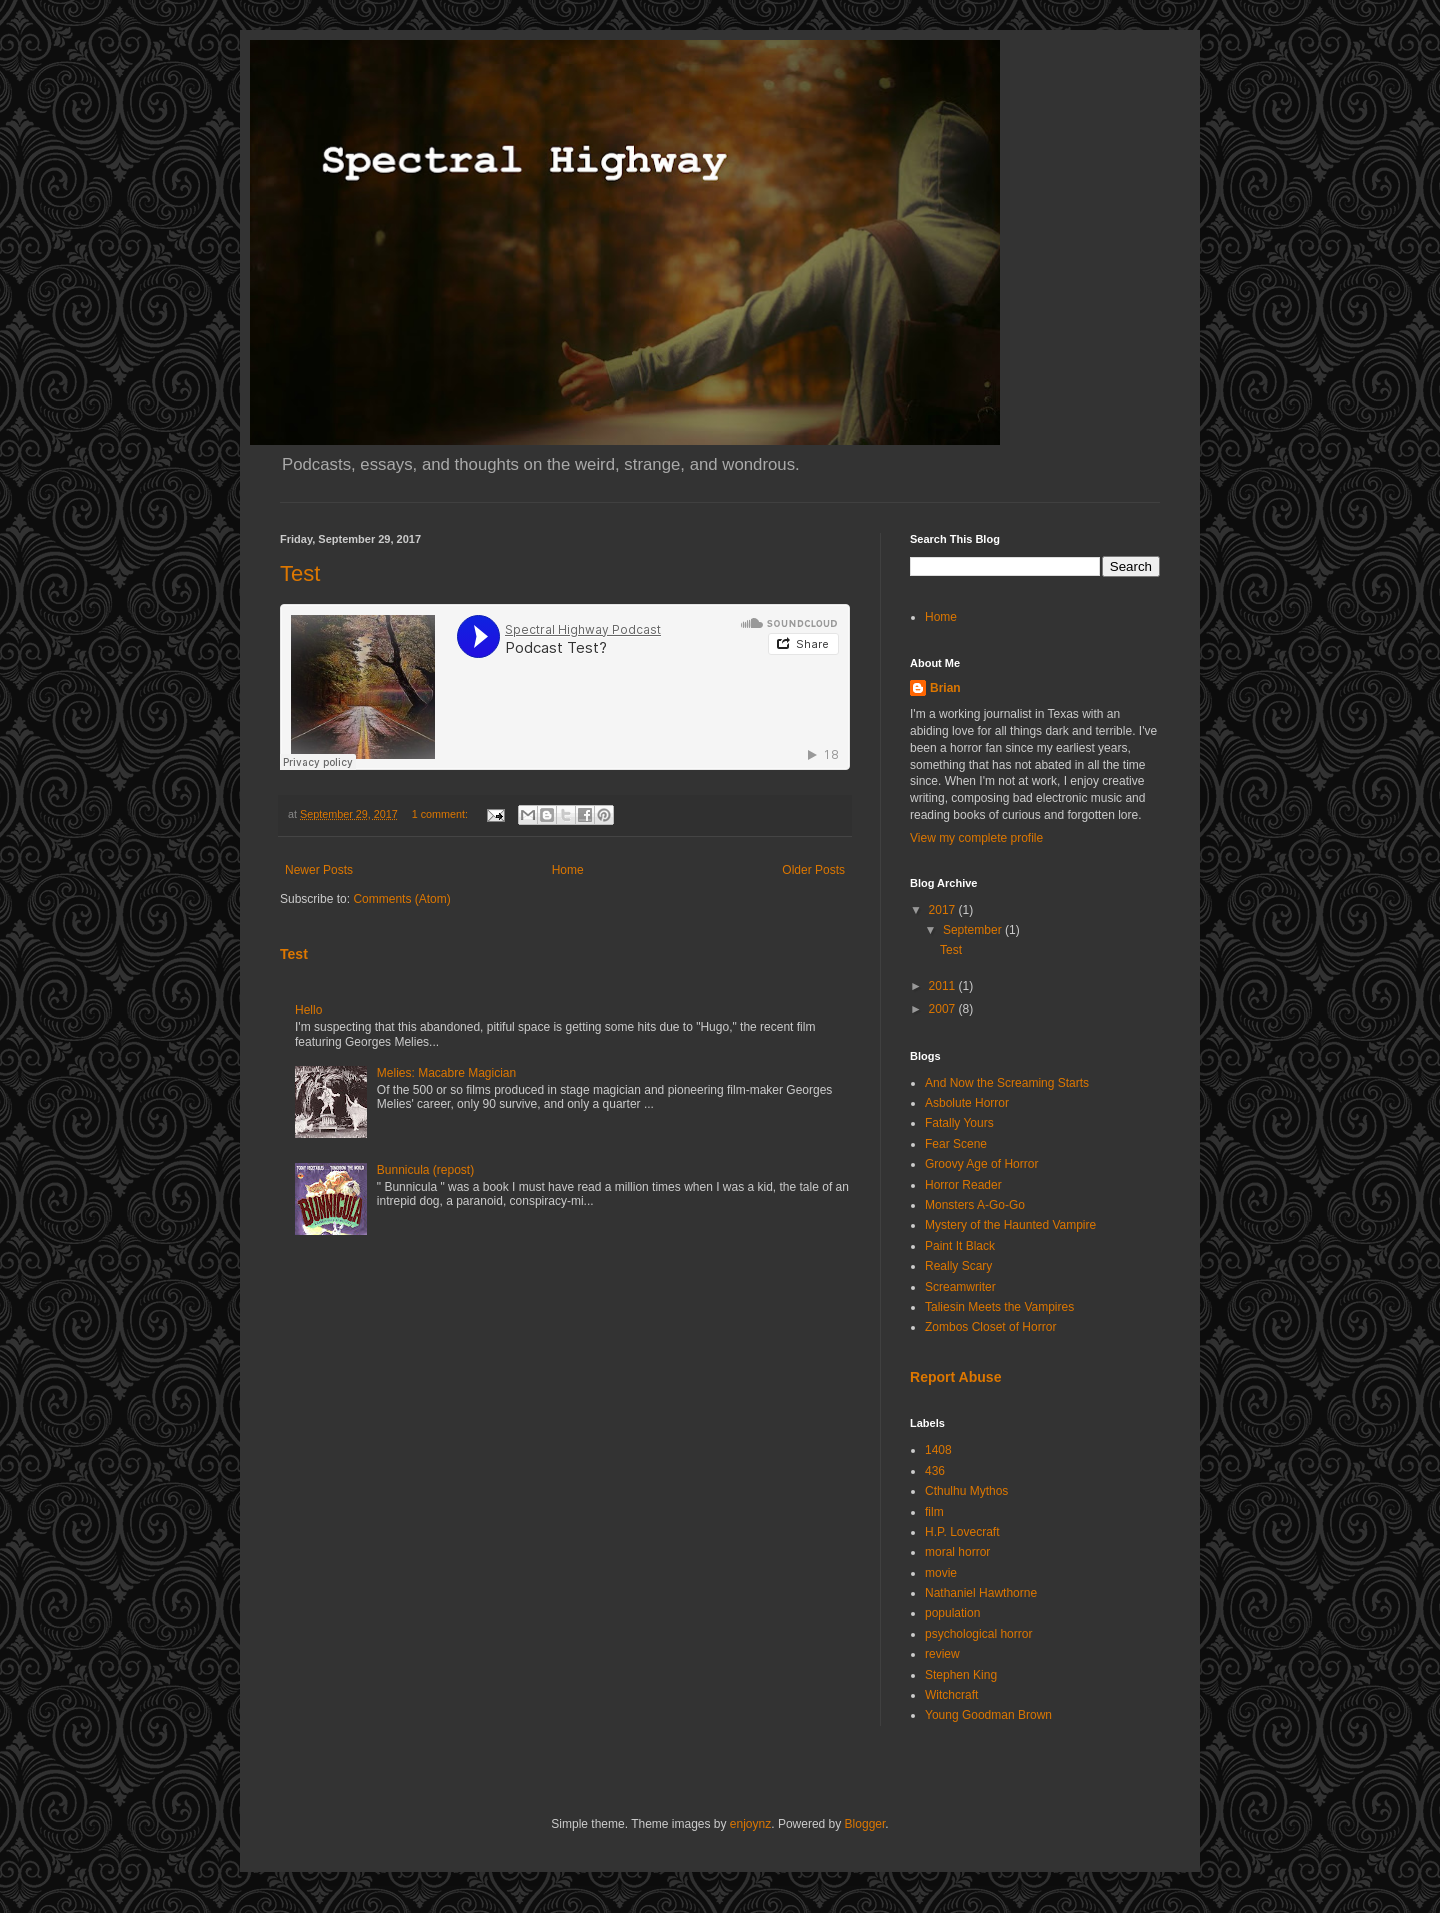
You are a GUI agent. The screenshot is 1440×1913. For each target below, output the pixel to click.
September (974, 930)
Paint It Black (960, 1246)
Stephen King (961, 1675)
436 (935, 1471)
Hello (308, 1010)
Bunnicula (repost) (425, 1170)
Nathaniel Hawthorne (981, 1593)
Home (568, 870)
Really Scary (958, 1266)
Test (300, 573)
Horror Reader (963, 1185)
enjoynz (750, 1824)
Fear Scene (956, 1144)
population (952, 1613)
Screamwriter (960, 1287)
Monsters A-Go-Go (975, 1205)
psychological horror (978, 1634)
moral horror (957, 1552)
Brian (945, 688)
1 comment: (441, 814)
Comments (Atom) (401, 899)
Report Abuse (955, 1377)
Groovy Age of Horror (981, 1164)
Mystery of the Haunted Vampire (1010, 1225)
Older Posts (813, 870)
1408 (938, 1450)
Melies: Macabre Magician (446, 1073)
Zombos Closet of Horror (990, 1327)
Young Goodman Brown (988, 1715)
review (942, 1654)
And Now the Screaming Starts (1007, 1083)
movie (941, 1573)
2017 (944, 910)
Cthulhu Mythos (966, 1491)
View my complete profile (976, 838)
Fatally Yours (959, 1123)
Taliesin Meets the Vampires (999, 1307)
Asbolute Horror (967, 1103)
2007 (944, 1009)
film (934, 1512)
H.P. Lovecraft (962, 1532)
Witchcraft (951, 1695)
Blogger (865, 1824)
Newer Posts (319, 870)
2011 (944, 986)
